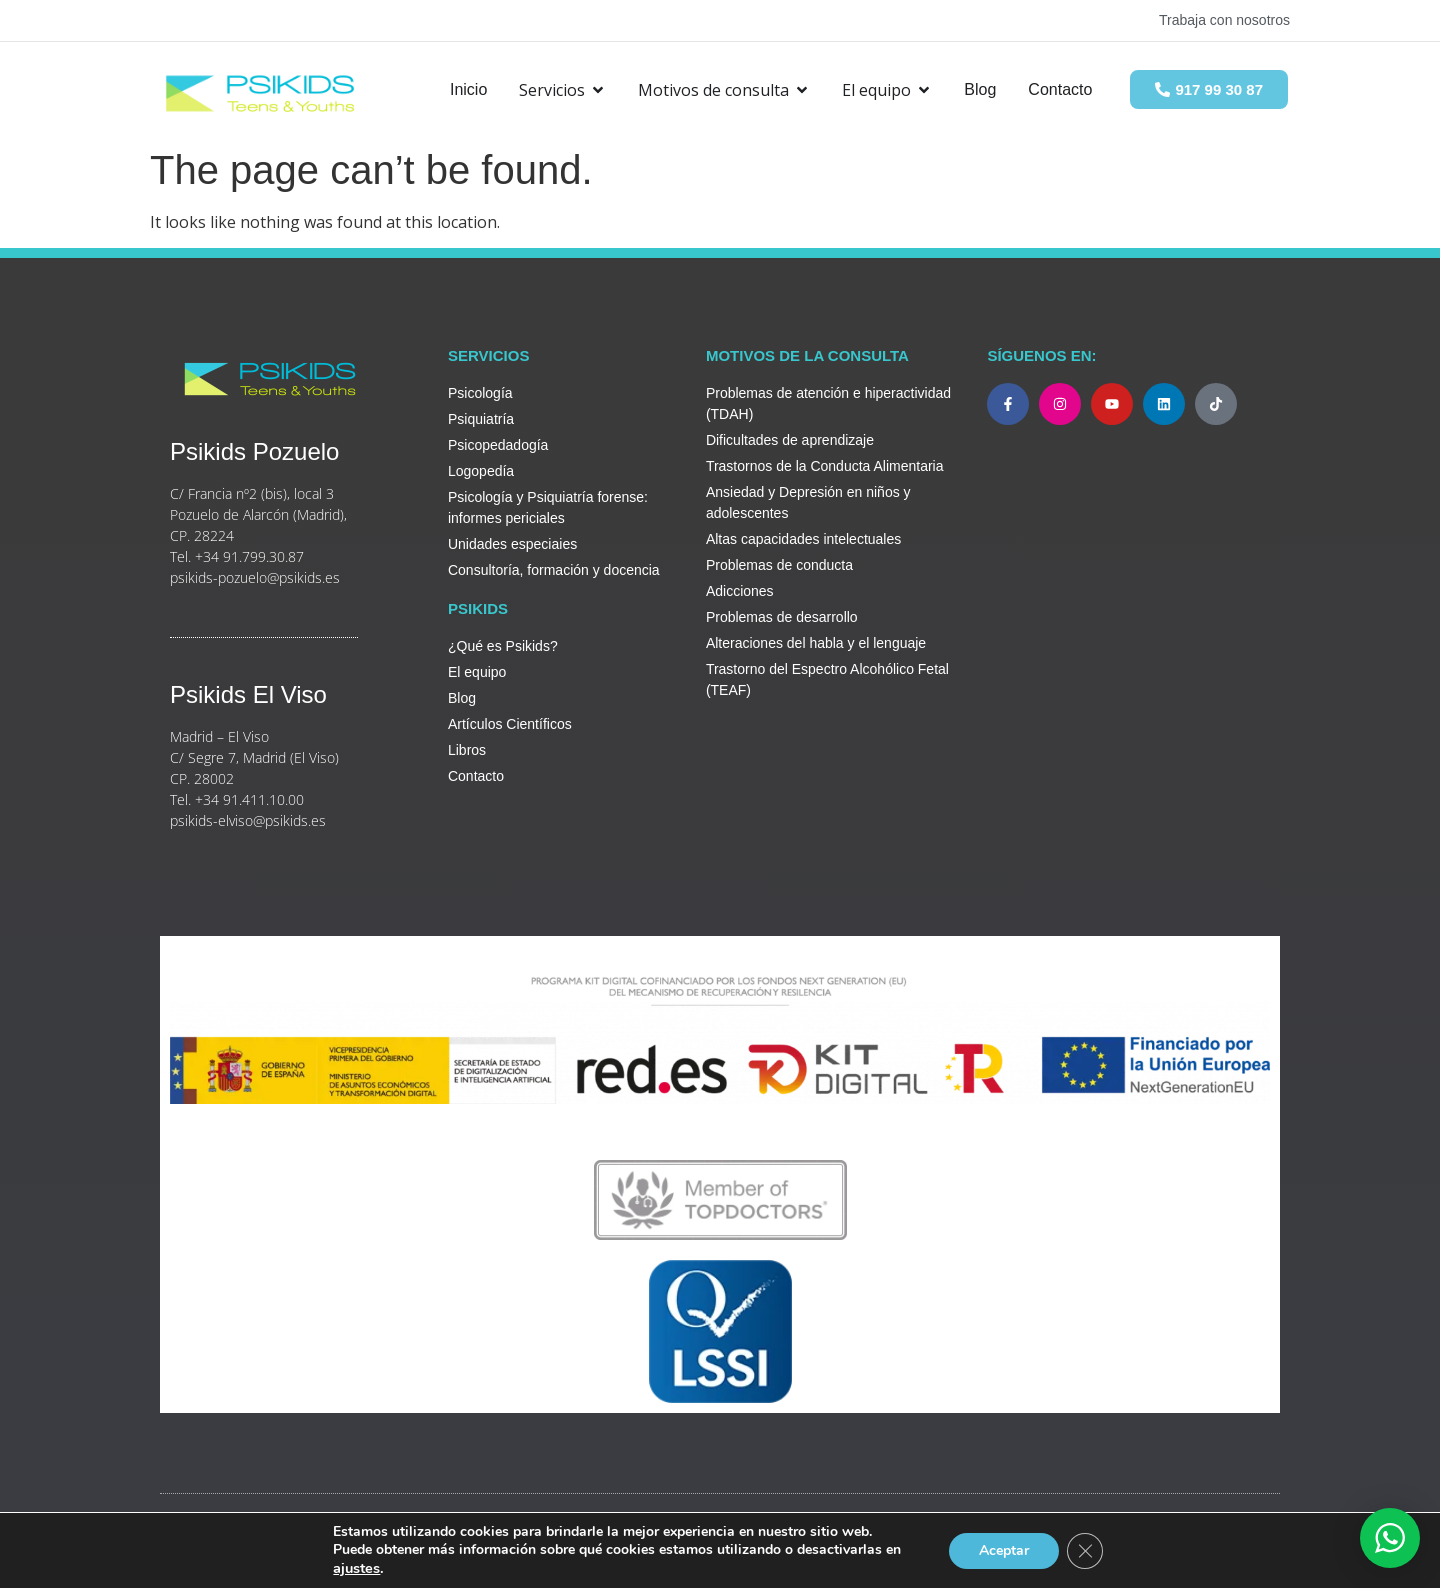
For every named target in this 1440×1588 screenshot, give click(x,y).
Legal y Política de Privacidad (261, 1543)
